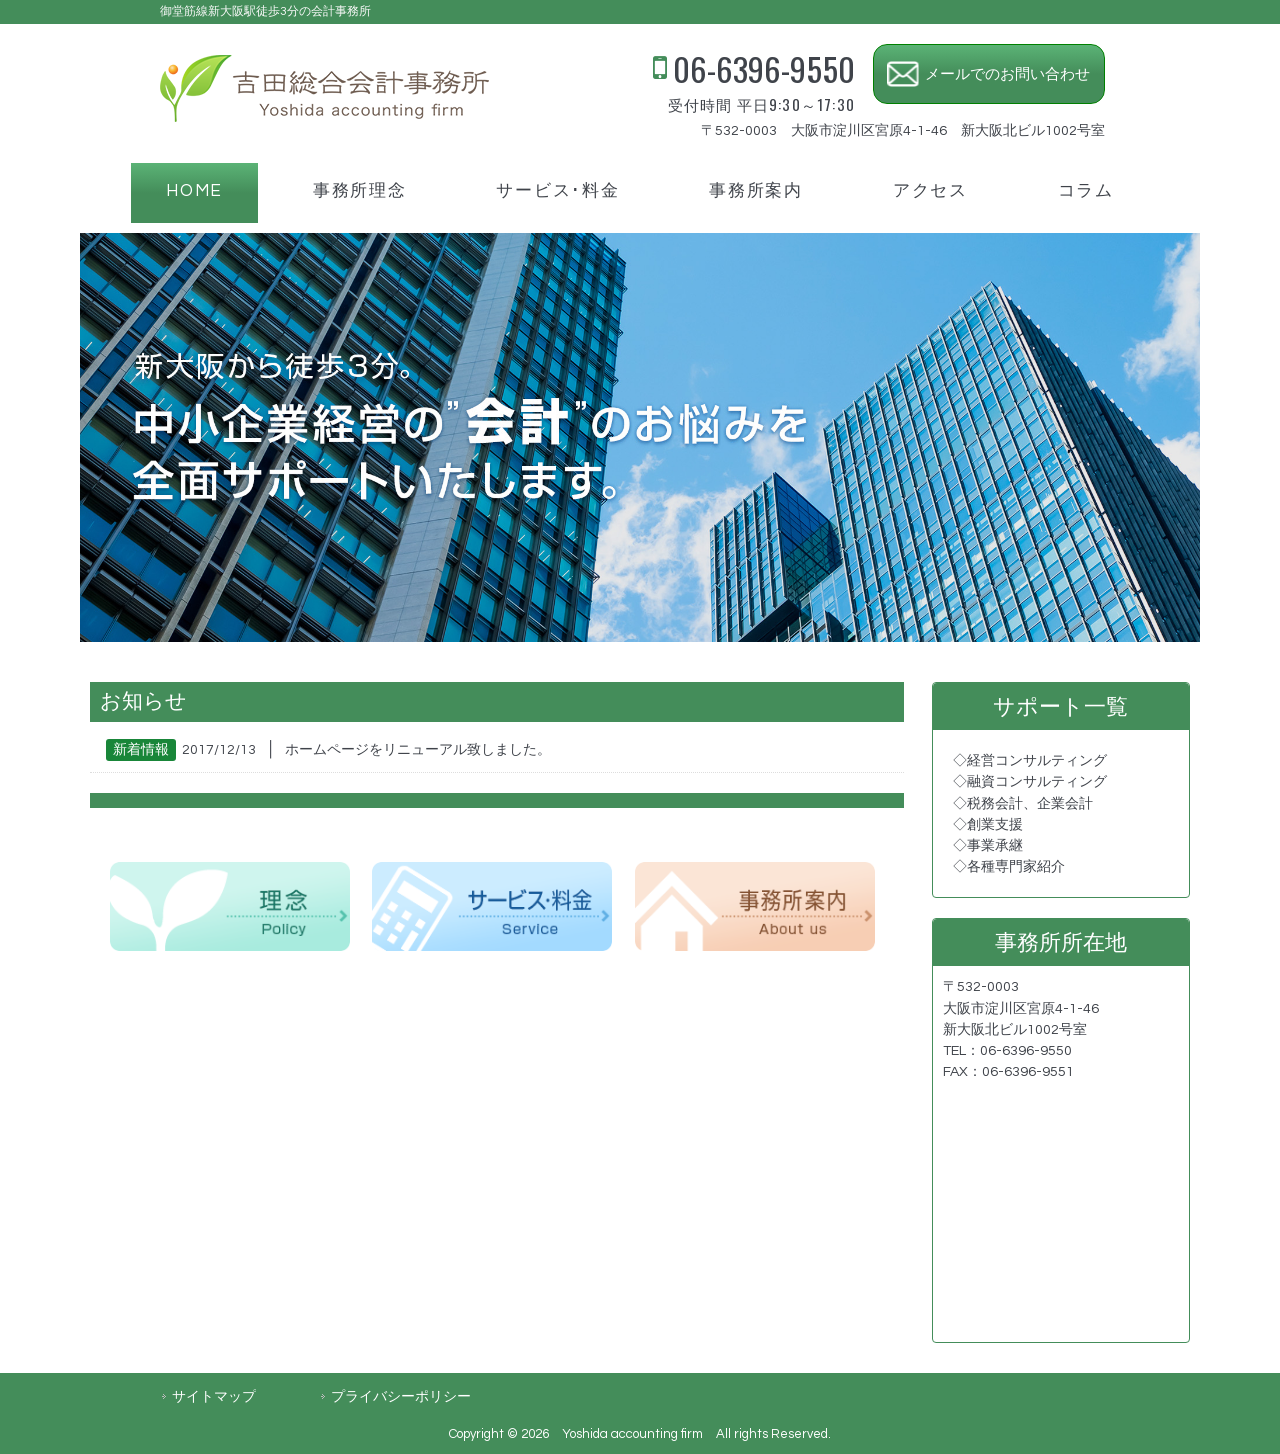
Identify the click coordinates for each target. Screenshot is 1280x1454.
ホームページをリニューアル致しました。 (418, 750)
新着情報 (141, 750)
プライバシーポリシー (401, 1396)
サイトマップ (214, 1396)
